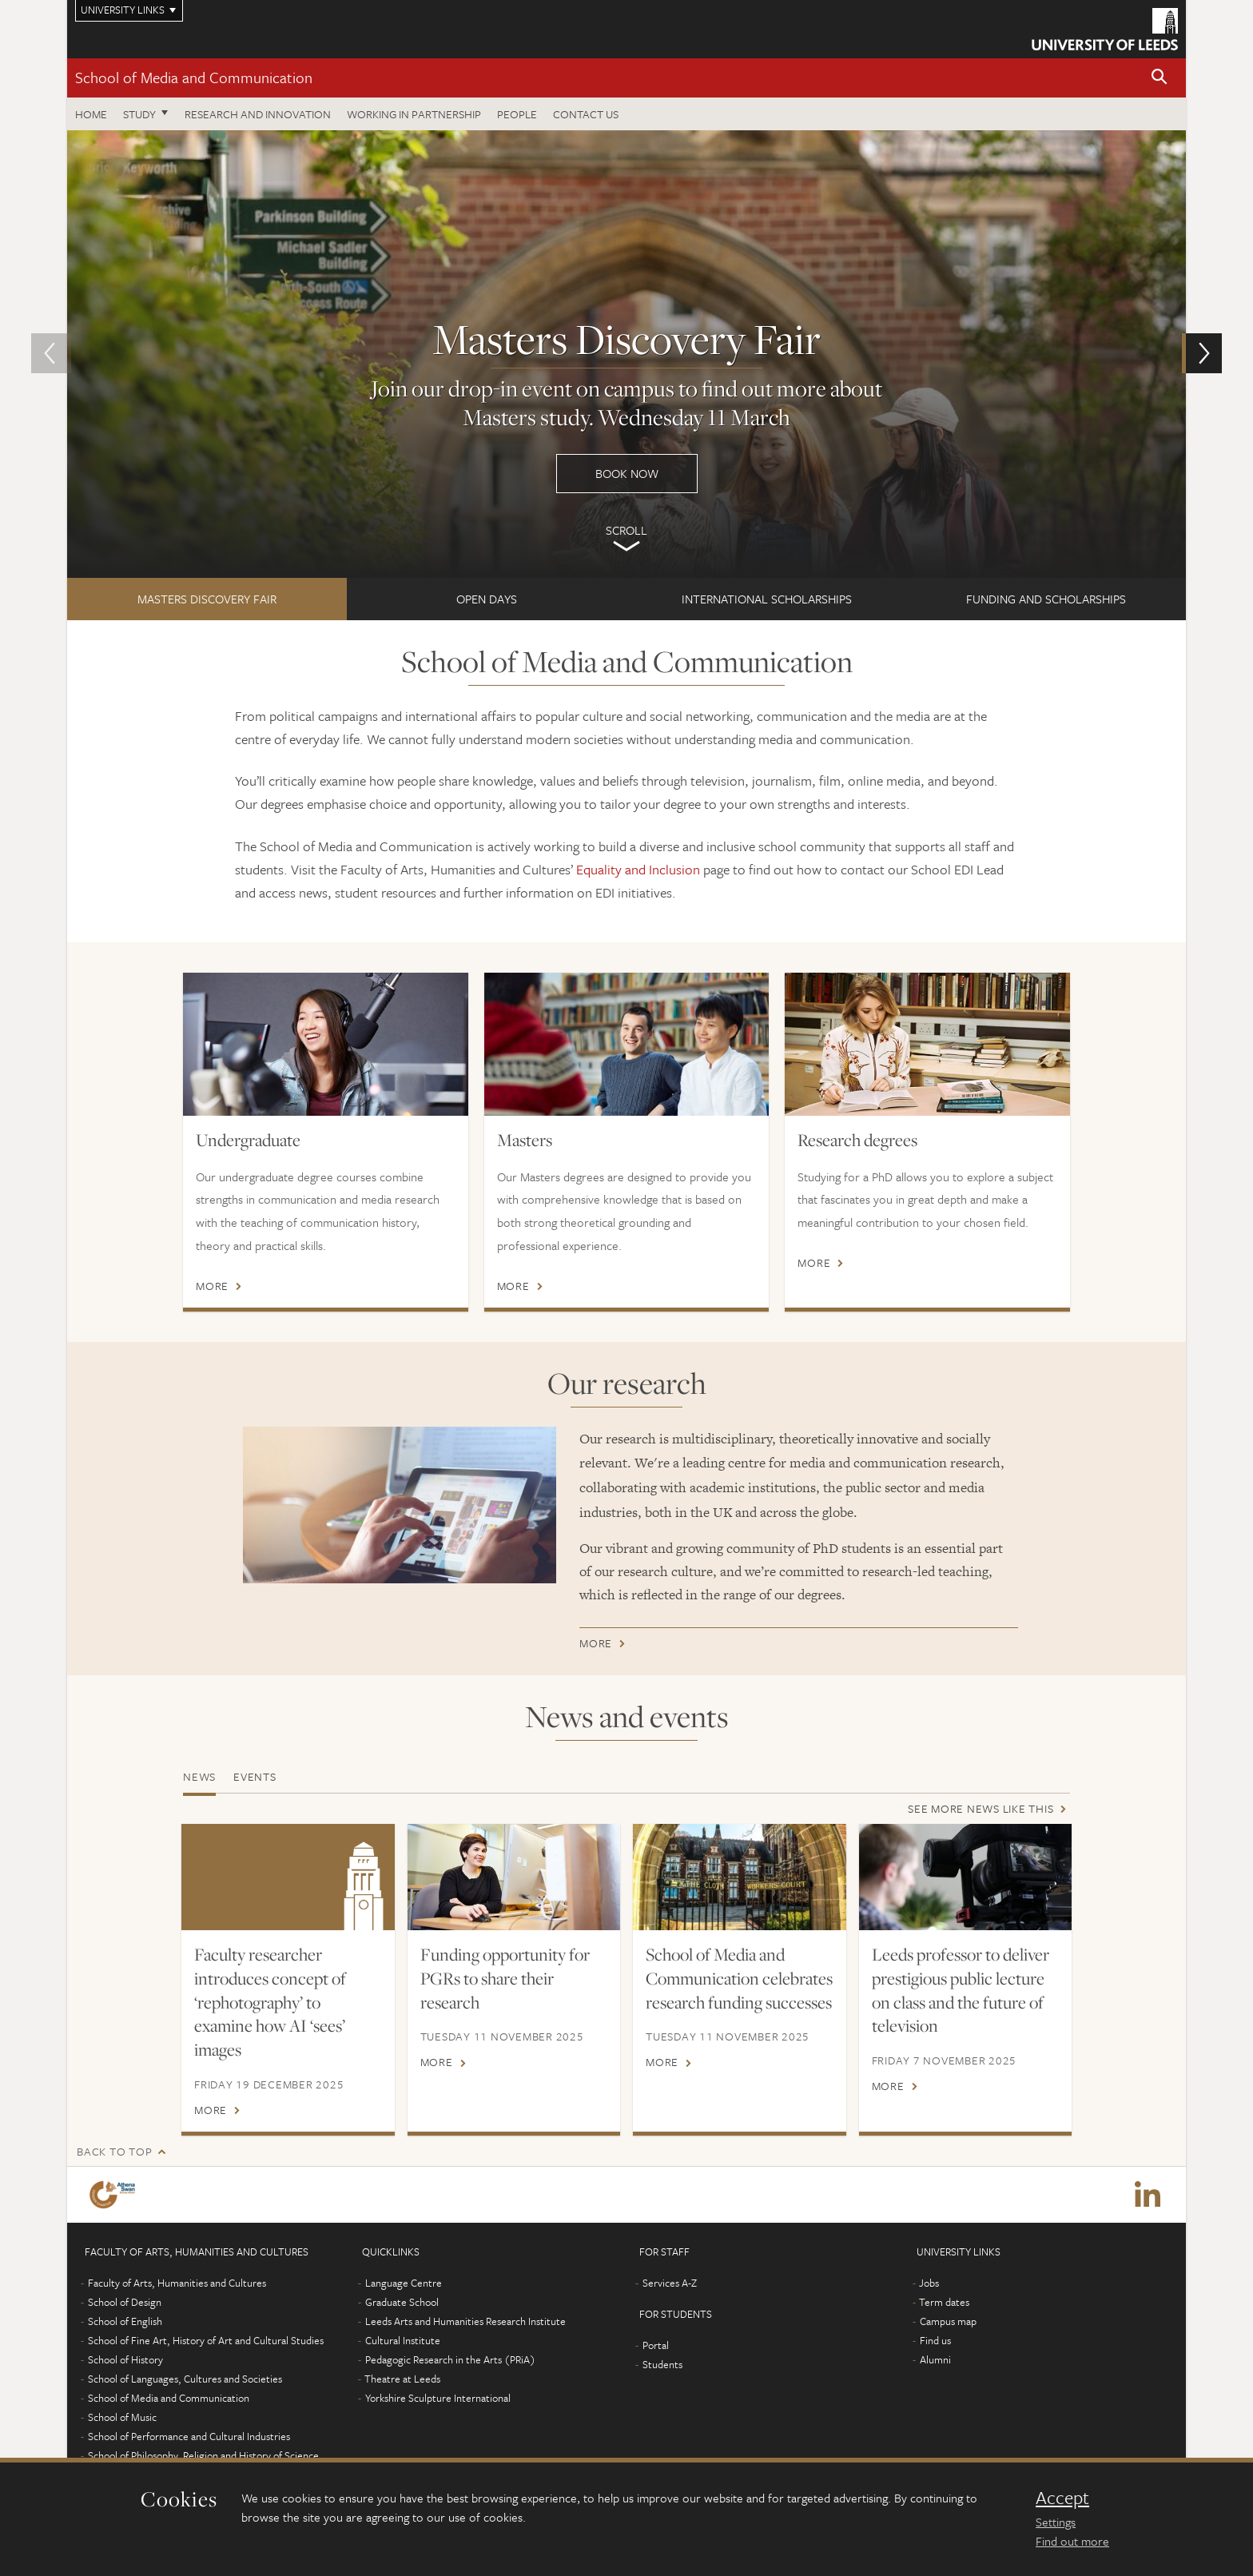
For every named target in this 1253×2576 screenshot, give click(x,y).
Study (139, 114)
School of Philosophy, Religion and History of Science (203, 2455)
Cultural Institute (402, 2340)
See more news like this (980, 1808)
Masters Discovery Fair (206, 598)
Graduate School (402, 2302)
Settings (1056, 2521)
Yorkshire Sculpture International (438, 2398)
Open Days (486, 598)
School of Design (124, 2302)
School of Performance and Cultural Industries (189, 2436)
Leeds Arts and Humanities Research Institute (465, 2321)
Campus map (948, 2321)
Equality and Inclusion (638, 869)
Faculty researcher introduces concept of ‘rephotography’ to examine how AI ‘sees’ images (270, 2002)
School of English (125, 2321)
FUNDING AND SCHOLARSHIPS (1046, 598)
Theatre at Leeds (402, 2379)
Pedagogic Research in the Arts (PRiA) (450, 2359)
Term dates (944, 2302)
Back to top (114, 2151)
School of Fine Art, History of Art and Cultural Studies (206, 2340)
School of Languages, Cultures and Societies (185, 2379)
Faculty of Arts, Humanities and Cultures (177, 2283)
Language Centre (403, 2283)
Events (254, 1776)
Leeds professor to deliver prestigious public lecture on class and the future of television (960, 1990)
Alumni (935, 2359)
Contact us (586, 114)
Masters (524, 1140)
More (212, 1286)
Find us (935, 2340)
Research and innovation (258, 114)
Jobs (929, 2283)
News (199, 1776)
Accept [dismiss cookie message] (1062, 2497)
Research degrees (857, 1140)
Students (662, 2364)
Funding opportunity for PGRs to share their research (505, 1978)
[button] (1159, 78)
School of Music (122, 2417)
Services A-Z (669, 2283)
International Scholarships (767, 598)
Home (91, 114)
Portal (655, 2345)
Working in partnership (414, 114)
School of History (125, 2359)
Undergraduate (248, 1140)
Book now (626, 354)
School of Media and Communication (193, 77)
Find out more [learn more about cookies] (1072, 2541)
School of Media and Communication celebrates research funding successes (739, 1978)
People (517, 114)
